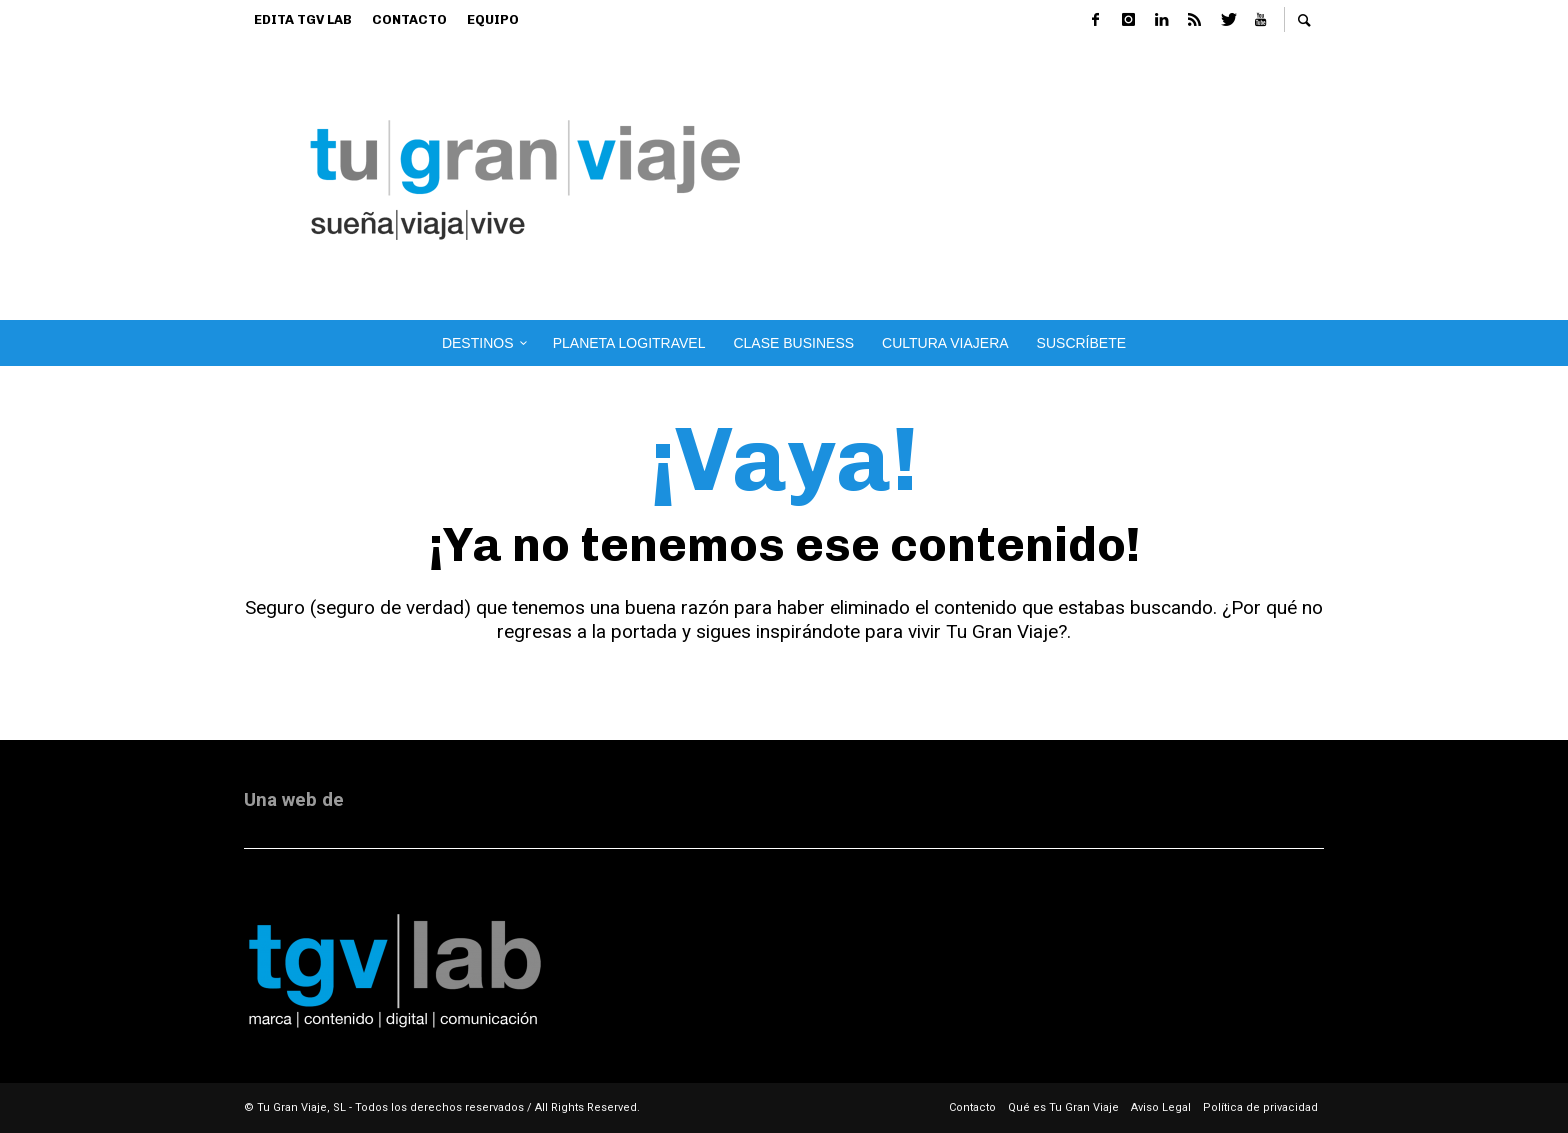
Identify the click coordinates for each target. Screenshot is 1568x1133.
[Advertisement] (1106, 180)
